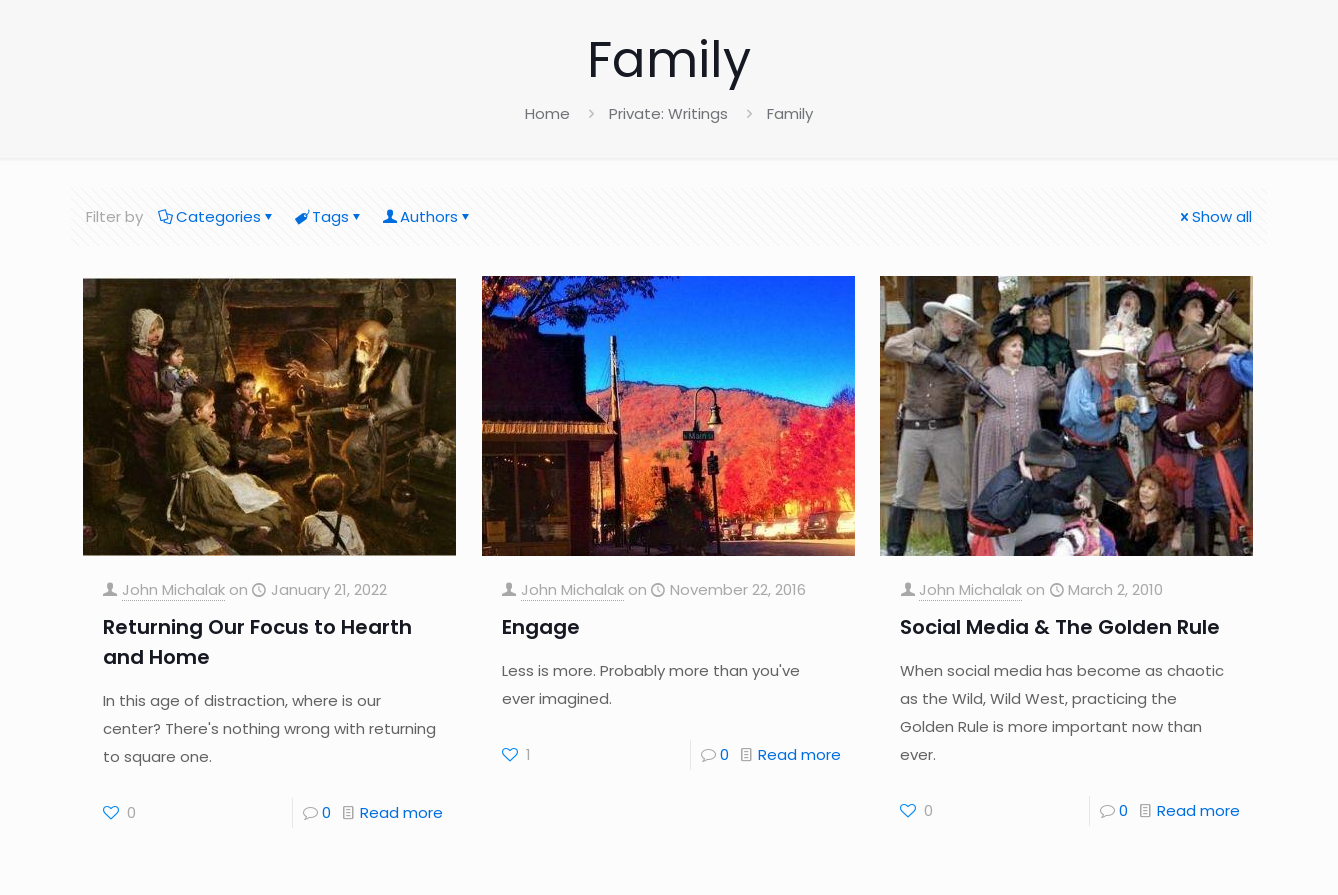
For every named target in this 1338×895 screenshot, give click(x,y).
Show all (1214, 216)
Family (790, 113)
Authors (427, 216)
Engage (541, 627)
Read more (401, 812)
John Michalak (173, 589)
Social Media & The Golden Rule (1060, 627)
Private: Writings (668, 113)
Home (547, 113)
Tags (329, 216)
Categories (217, 216)
